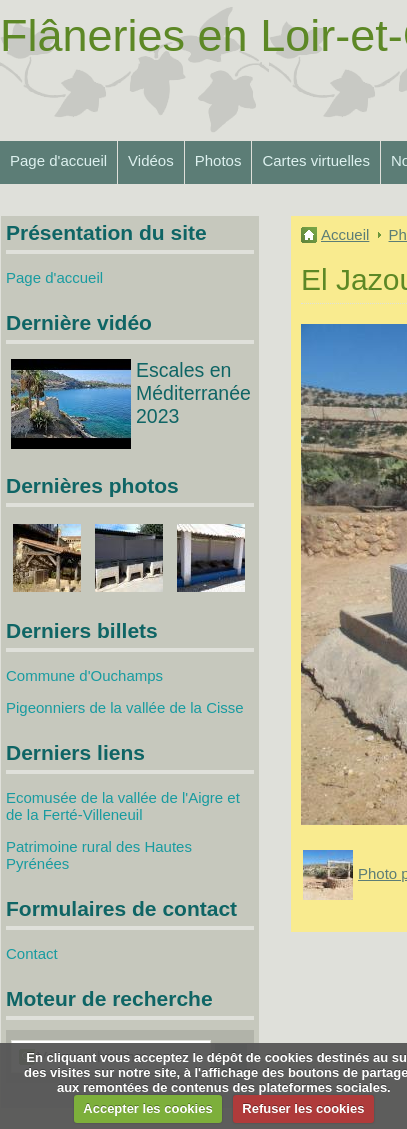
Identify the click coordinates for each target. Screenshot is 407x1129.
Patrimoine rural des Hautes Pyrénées (99, 855)
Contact (32, 953)
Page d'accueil (58, 160)
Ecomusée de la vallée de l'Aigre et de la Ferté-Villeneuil (123, 806)
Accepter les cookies (147, 1108)
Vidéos (151, 160)
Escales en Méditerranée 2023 (193, 393)
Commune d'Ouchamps (84, 675)
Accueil (345, 234)
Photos (218, 160)
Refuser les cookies (303, 1108)
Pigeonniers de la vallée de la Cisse (125, 707)
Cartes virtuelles (316, 160)
